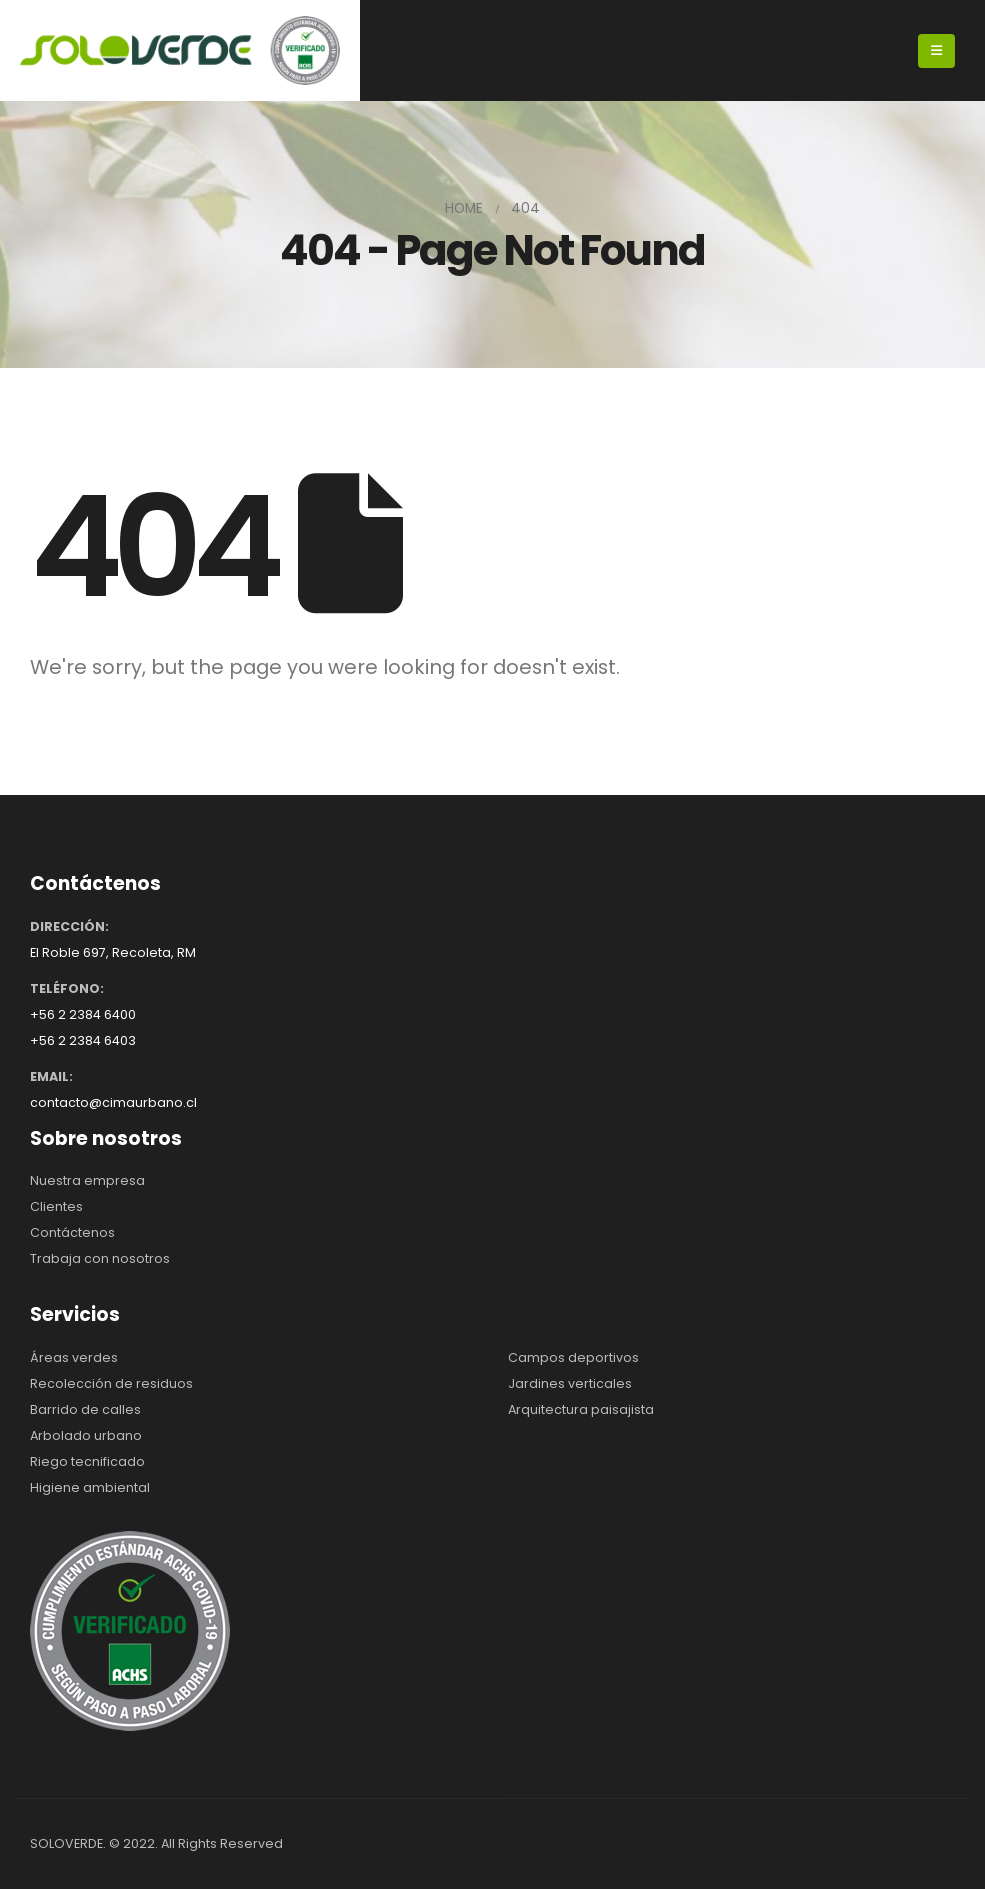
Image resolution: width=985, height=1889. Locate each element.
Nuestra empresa (87, 1180)
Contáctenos (72, 1232)
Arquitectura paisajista (581, 1409)
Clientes (56, 1206)
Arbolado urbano (86, 1435)
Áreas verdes (74, 1357)
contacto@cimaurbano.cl (113, 1102)
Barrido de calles (85, 1409)
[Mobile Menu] (936, 51)
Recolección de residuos (111, 1383)
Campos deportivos (573, 1357)
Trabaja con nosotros (100, 1258)
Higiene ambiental (90, 1487)
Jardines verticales (570, 1383)
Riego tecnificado (87, 1461)
